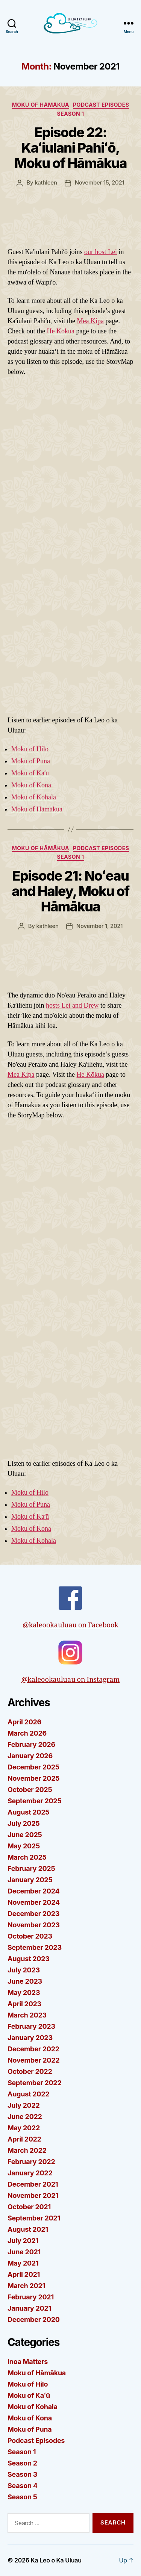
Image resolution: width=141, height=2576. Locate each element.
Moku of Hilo (30, 749)
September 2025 (34, 1801)
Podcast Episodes (101, 104)
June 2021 (24, 2252)
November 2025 (33, 1778)
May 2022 (24, 2128)
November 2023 (34, 1925)
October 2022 (30, 2071)
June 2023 (25, 1981)
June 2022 (25, 2116)
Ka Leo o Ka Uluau (56, 2560)
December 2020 (34, 2319)
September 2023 (35, 1947)
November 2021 (33, 2195)
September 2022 (34, 2083)
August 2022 (28, 2094)
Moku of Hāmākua (40, 104)
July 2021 (23, 2241)
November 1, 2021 (99, 925)
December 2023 (33, 1914)
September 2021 (34, 2218)
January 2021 (29, 2308)
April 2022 (24, 2139)
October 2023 (30, 1936)
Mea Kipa (90, 321)
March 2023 (27, 2015)
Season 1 (70, 113)
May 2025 (24, 1846)
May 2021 (23, 2263)
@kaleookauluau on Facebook (70, 1608)
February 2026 (31, 1744)
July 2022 (24, 2105)
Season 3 (22, 2474)
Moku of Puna (30, 761)
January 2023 (30, 2038)
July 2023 (24, 1970)
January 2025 (30, 1880)
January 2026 (30, 1756)
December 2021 (33, 2184)
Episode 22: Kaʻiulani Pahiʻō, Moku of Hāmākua (70, 147)
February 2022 (31, 2162)
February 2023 (31, 2026)
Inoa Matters (28, 2362)
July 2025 (23, 1823)
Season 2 (22, 2463)
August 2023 (29, 1959)
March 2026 (27, 1733)
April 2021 (24, 2274)
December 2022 (33, 2049)
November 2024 (34, 1902)
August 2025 (28, 1812)
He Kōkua (60, 331)
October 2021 (29, 2207)
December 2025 (33, 1767)
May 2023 (24, 1992)
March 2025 (27, 1857)
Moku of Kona (31, 785)
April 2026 (24, 1722)
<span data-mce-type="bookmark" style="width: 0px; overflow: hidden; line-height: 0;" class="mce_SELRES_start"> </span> (70, 1289)
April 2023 (24, 2004)
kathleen (46, 182)
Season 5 (22, 2497)
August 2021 (28, 2229)
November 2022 (33, 2060)
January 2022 (30, 2173)
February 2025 (31, 1868)
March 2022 (27, 2150)
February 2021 (31, 2297)
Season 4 (23, 2486)
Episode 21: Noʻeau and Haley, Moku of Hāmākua (70, 891)
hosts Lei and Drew (72, 1005)
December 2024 (33, 1891)
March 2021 (26, 2286)
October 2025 (30, 1790)
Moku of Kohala (33, 797)
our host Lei (100, 252)
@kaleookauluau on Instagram (70, 1662)
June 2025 (25, 1835)
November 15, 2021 (99, 182)
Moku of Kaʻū (30, 773)
